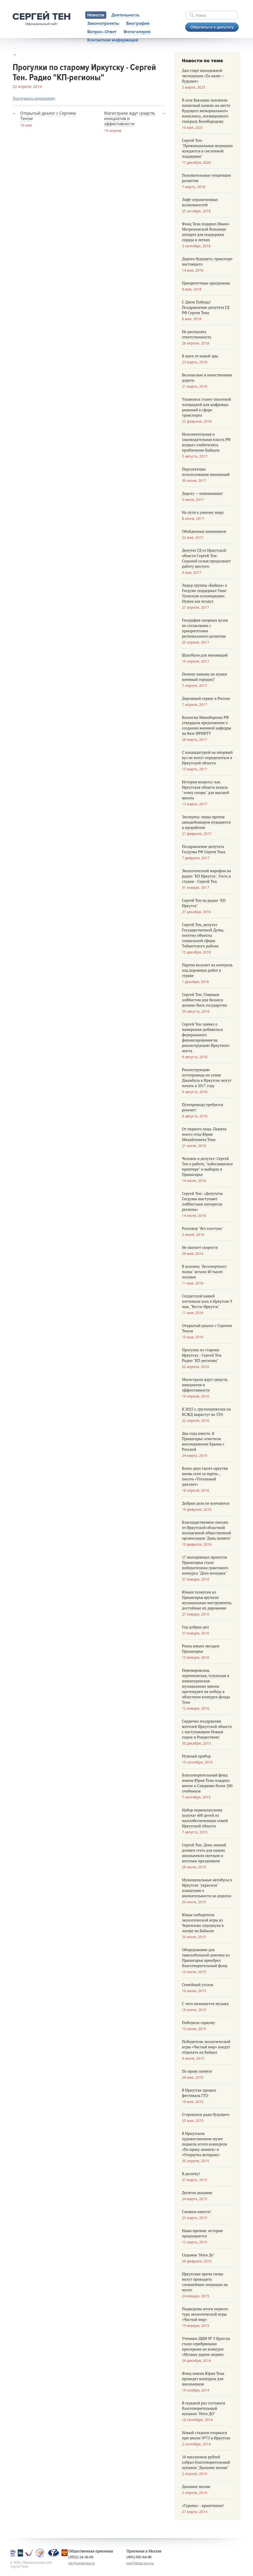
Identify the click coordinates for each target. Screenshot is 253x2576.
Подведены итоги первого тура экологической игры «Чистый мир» (205, 2314)
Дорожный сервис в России (206, 698)
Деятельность (125, 15)
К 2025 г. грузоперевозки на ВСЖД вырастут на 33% (206, 1411)
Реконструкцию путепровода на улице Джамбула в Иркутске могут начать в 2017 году (206, 1077)
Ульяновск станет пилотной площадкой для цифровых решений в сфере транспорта (206, 407)
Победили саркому (198, 2022)
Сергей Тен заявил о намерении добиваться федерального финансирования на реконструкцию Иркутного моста (205, 1037)
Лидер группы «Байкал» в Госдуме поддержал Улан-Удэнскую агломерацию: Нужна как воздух (204, 593)
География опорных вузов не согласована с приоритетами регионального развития (205, 628)
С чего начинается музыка (205, 2003)
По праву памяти (197, 2071)
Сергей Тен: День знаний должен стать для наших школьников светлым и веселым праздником (204, 1852)
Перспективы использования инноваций (206, 471)
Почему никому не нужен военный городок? (204, 676)
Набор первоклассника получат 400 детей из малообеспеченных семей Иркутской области (205, 1817)
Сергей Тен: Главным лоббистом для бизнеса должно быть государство (204, 1000)
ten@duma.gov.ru (140, 2563)
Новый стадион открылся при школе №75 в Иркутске (206, 2435)
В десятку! (191, 2173)
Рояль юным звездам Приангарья (200, 1648)
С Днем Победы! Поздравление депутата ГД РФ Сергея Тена (205, 307)
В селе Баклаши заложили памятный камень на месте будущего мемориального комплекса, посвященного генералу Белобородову (206, 110)
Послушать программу (34, 98)
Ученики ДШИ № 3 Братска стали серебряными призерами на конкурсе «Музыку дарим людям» (206, 2346)
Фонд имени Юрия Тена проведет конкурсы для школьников (203, 2378)
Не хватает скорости (200, 1247)
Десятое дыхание (197, 2192)
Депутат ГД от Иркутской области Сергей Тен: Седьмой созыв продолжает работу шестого (206, 558)
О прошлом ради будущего (205, 2114)
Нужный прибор (196, 1756)
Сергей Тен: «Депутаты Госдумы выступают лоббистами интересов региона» (202, 1201)
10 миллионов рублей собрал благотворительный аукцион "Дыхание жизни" (206, 2462)
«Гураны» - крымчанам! (203, 2505)
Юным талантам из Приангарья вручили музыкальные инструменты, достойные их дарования (207, 1599)
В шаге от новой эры (200, 355)
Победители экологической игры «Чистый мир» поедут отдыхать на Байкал (206, 2047)
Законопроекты (103, 23)
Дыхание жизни (196, 2486)
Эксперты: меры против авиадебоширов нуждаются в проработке (206, 822)
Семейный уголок (197, 1984)
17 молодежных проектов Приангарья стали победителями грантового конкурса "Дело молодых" (205, 1565)
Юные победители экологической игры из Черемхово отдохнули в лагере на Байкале (203, 1922)
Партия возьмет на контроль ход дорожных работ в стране (207, 970)
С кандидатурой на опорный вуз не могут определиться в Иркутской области (207, 757)
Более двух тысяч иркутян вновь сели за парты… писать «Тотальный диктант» (205, 1476)
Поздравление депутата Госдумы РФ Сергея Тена (203, 849)
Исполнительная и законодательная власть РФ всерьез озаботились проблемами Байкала (206, 442)
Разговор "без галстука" (202, 1228)
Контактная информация (112, 40)
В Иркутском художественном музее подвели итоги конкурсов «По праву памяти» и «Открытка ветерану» (204, 2144)
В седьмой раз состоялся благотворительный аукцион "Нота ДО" (203, 2408)
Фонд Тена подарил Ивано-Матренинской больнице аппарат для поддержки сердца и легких (206, 231)
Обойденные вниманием (204, 531)
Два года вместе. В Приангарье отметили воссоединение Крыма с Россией (203, 1441)
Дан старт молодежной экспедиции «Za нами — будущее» (203, 76)
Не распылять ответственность (197, 334)
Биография (138, 23)
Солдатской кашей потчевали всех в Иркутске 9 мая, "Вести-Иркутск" (207, 1301)
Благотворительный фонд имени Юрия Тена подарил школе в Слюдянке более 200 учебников (207, 1782)
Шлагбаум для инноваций (205, 655)
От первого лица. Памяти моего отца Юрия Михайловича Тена (204, 1134)
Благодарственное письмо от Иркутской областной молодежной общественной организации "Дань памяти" (206, 1530)
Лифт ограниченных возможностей (200, 202)
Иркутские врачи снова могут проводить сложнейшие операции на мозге (205, 2281)
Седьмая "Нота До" (198, 2254)
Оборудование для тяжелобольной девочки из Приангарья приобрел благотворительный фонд (206, 1957)
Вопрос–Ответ (101, 31)
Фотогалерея (137, 31)
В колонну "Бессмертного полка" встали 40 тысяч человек (204, 1271)
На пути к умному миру (203, 512)
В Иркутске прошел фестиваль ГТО (199, 2093)
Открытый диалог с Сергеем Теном (48, 115)
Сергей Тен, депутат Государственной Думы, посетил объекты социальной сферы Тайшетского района (203, 935)
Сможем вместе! (196, 2211)
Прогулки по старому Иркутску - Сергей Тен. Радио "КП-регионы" (202, 1355)
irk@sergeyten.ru (81, 2563)
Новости (95, 15)
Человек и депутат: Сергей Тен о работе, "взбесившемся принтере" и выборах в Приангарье (207, 1166)
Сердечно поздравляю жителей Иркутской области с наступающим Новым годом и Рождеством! (207, 1729)
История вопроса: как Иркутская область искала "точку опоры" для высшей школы (205, 789)
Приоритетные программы (206, 282)
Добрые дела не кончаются (205, 1503)
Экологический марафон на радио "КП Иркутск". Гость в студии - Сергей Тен (206, 876)
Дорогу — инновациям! (202, 493)
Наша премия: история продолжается (202, 2233)
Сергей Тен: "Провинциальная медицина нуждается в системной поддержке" (207, 148)
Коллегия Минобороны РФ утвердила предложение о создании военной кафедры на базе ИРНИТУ (206, 725)
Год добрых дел (195, 1626)
